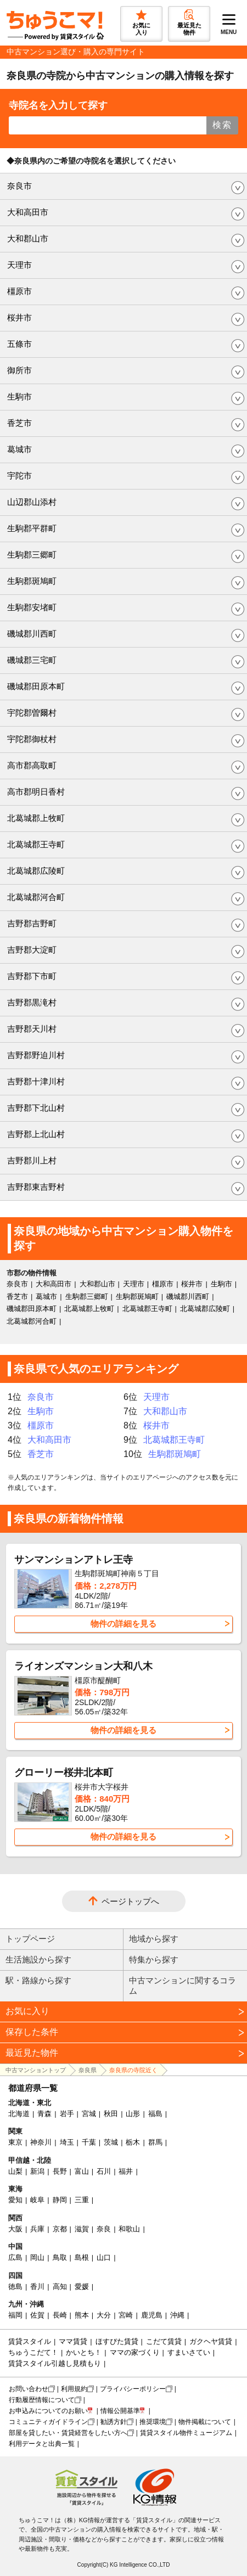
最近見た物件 (31, 2052)
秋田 (111, 2114)
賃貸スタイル (29, 2341)
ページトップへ (130, 1901)
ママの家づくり (135, 2352)
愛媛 (82, 2286)
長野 (60, 2171)
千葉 (89, 2142)
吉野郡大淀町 (32, 949)
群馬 (155, 2142)
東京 (15, 2142)
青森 (44, 2114)
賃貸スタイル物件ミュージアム (186, 2433)
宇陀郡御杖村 (32, 739)
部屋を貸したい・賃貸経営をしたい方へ (68, 2433)
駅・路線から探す (38, 1980)
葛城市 (19, 449)
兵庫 (37, 2229)
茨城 (111, 2142)
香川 (37, 2286)
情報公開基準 (120, 2411)
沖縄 (177, 2315)
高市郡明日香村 (36, 791)
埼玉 (67, 2142)
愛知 (15, 2200)
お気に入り (27, 2011)
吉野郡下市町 (32, 976)
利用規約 (74, 2389)
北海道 (19, 2114)
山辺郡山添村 (32, 502)
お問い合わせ (28, 2389)
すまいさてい (188, 2352)
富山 (82, 2171)
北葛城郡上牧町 (36, 818)
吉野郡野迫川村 (36, 1055)
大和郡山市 (27, 238)
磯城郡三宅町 (32, 660)
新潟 (37, 2171)
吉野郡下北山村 (36, 1107)
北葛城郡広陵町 (36, 870)
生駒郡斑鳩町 (32, 581)
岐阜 (37, 2200)
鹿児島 (151, 2315)
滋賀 (82, 2229)
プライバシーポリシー (133, 2389)
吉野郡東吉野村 (36, 1186)
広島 (15, 2257)
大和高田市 (27, 212)
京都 (60, 2229)
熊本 (82, 2315)
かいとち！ (84, 2352)
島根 (82, 2257)
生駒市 (19, 396)
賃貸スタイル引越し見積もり (54, 2363)
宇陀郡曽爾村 (32, 712)
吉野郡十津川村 (36, 1081)
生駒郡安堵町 (32, 607)
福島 (155, 2114)
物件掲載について (204, 2422)
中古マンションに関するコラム (182, 1985)
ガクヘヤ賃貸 (210, 2341)
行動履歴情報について (42, 2400)
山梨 (15, 2171)
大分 (104, 2315)
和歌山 (129, 2229)
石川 (104, 2171)
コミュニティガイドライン (48, 2422)
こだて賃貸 (164, 2341)
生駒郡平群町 (32, 528)
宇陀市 (19, 475)
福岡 (15, 2315)
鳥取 (60, 2257)
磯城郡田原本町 (36, 686)
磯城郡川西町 (32, 633)
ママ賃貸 (73, 2341)
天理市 (19, 264)
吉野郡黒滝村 (32, 1002)
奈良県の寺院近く (133, 2070)
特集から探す (153, 1959)
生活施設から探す (38, 1959)
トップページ (30, 1938)
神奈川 (41, 2142)
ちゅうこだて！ (33, 2352)
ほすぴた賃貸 (117, 2341)
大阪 (15, 2229)
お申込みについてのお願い (48, 2411)
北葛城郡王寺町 (36, 844)
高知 (60, 2286)
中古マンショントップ (35, 2070)
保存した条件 (31, 2032)
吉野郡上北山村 (36, 1134)
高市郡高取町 (32, 765)
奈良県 (87, 2070)
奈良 (104, 2229)
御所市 (19, 370)
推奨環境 (152, 2422)
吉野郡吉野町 (32, 923)
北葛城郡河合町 (36, 897)
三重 (82, 2200)
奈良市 (19, 185)
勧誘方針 (113, 2422)
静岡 (60, 2200)
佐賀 (37, 2315)
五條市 (19, 343)
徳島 (15, 2286)
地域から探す (153, 1938)
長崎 (60, 2315)
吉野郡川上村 (32, 1160)
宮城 (89, 2114)
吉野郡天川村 (32, 1028)
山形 (133, 2114)
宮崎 (126, 2315)
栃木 (133, 2142)
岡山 (37, 2257)
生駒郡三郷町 (32, 554)
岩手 (67, 2114)
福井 (126, 2171)
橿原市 (19, 291)
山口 (104, 2257)
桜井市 (19, 317)
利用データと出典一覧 (42, 2444)
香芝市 (19, 423)
